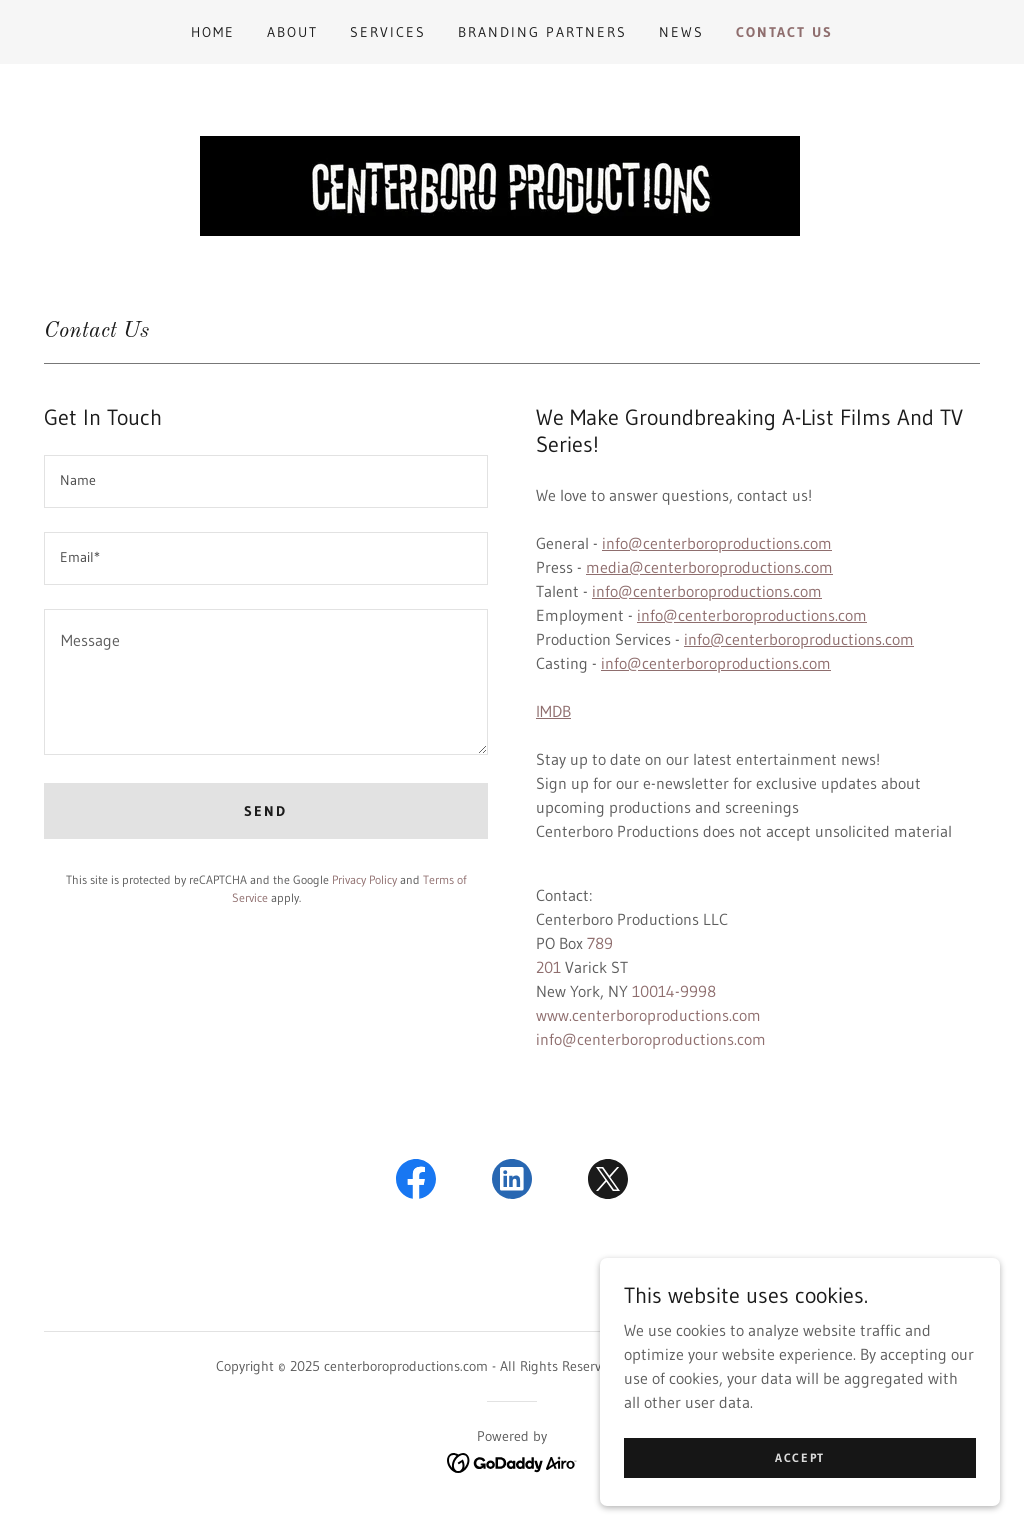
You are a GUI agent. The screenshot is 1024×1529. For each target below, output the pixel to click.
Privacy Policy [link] (364, 879)
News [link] (681, 32)
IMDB (553, 711)
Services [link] (388, 32)
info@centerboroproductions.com (717, 543)
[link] (416, 1183)
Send (265, 811)
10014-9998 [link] (674, 991)
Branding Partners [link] (542, 32)
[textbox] (266, 481)
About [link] (292, 32)
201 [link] (548, 967)
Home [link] (213, 32)
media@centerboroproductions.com (709, 567)
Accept (800, 1498)
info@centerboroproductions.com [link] (651, 1039)
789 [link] (600, 943)
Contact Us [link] (784, 32)
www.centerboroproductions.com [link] (648, 1015)
